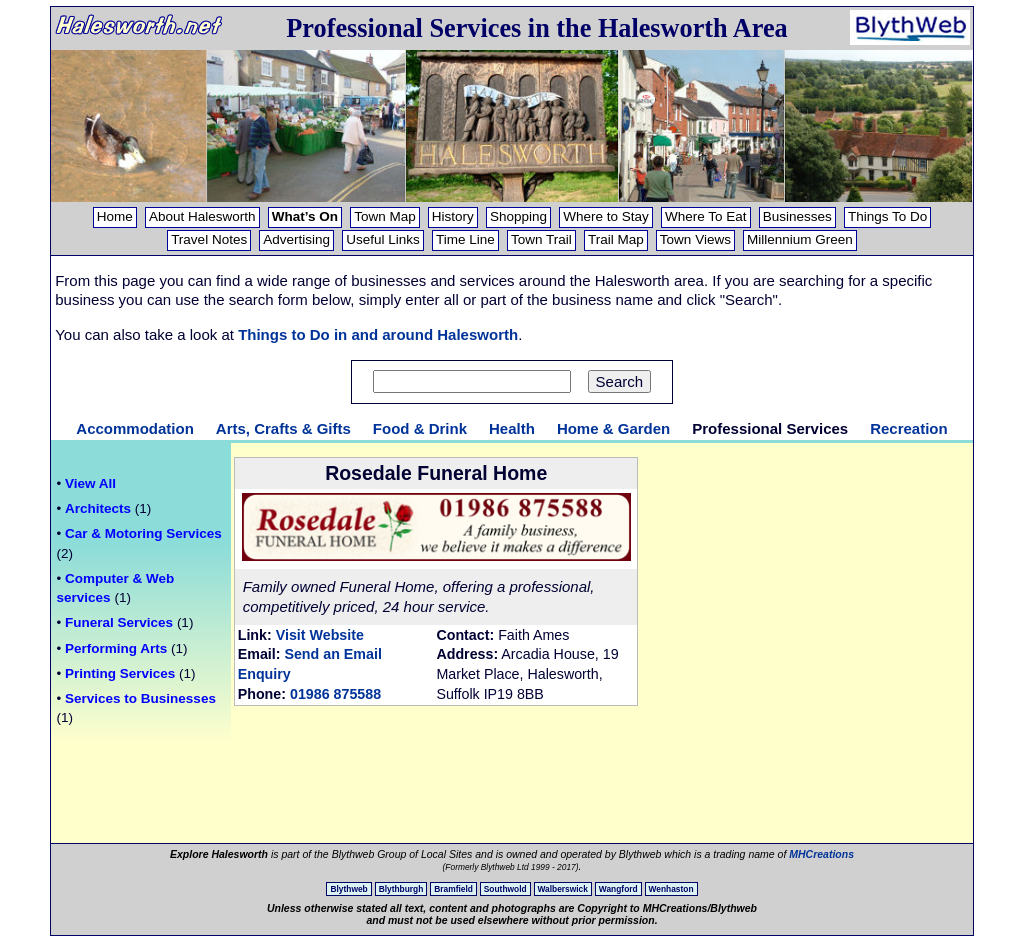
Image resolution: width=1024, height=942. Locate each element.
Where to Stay (606, 216)
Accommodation (135, 428)
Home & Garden (613, 428)
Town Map (385, 216)
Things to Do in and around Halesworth (378, 334)
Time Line (465, 239)
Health (512, 428)
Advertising (296, 239)
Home (115, 216)
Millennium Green (800, 239)
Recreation (909, 428)
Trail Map (616, 239)
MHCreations (821, 854)
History (453, 216)
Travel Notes (209, 239)
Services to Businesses (140, 698)
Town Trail (541, 239)
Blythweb (348, 889)
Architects (98, 508)
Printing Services (120, 673)
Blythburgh (401, 889)
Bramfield (453, 889)
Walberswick (563, 889)
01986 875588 (335, 694)
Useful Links (383, 239)
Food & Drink (420, 428)
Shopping (518, 216)
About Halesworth (202, 216)
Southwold (505, 889)
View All (90, 483)
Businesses (797, 216)
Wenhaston (671, 889)
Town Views (695, 239)
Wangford (618, 889)
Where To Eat (706, 216)
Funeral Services (119, 622)
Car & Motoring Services (143, 533)
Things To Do (887, 216)
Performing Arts (116, 648)
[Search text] (472, 381)
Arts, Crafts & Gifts (283, 428)
